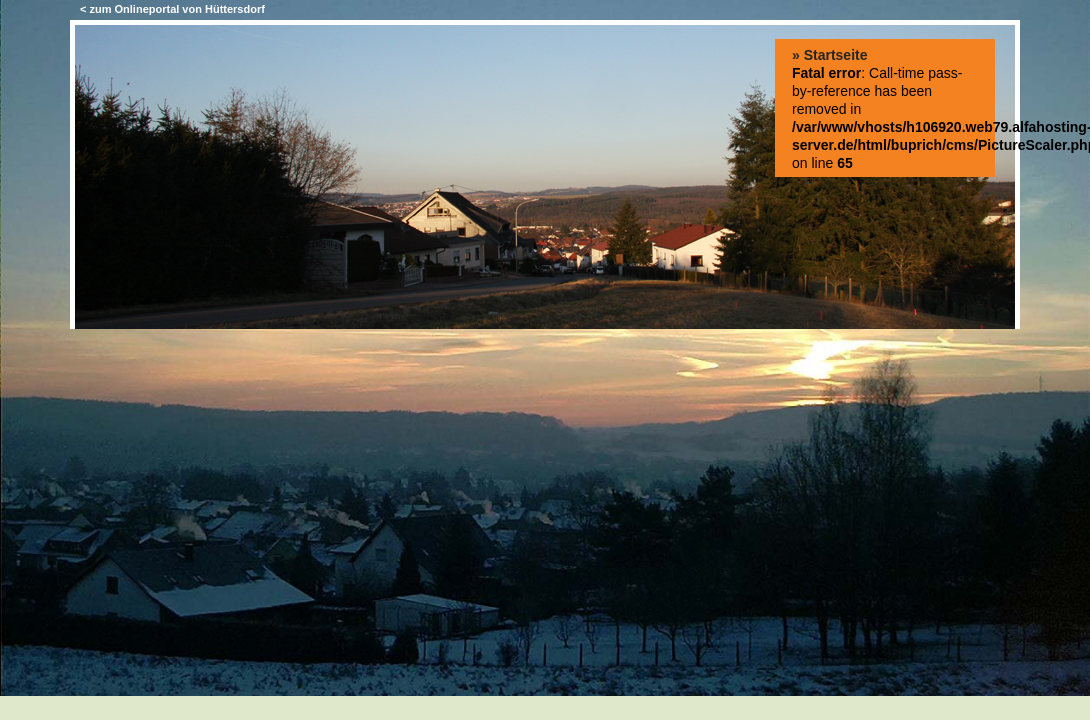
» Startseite (829, 55)
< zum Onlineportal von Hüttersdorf (172, 9)
